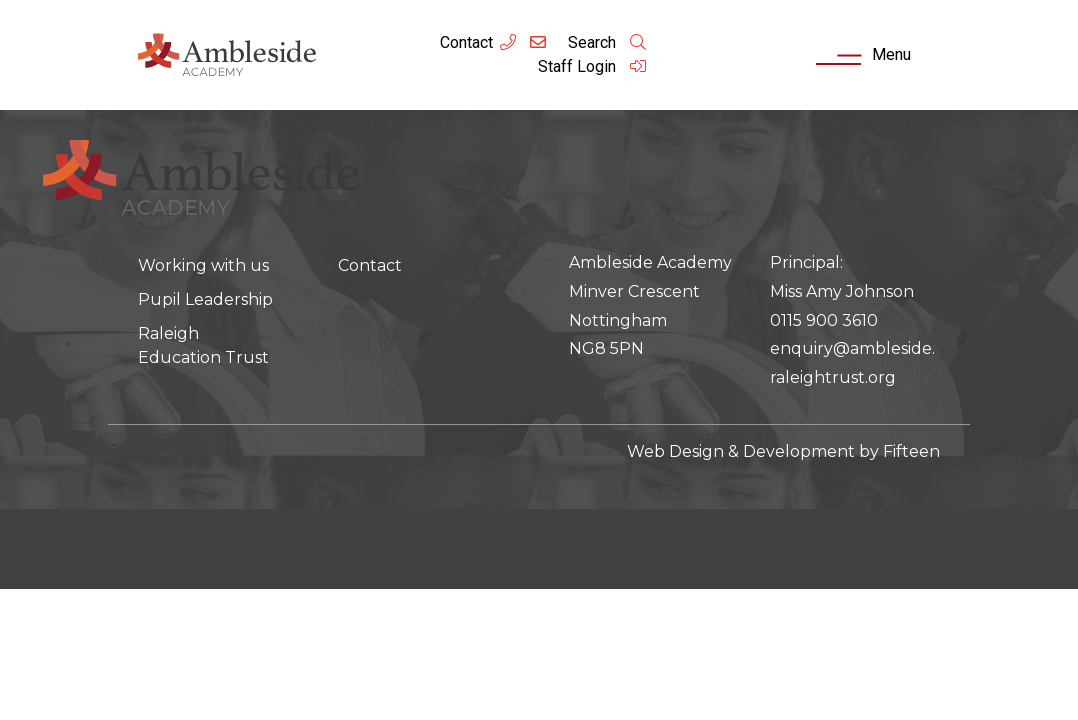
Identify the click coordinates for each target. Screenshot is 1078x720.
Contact (466, 42)
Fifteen (911, 451)
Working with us (203, 265)
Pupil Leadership (205, 299)
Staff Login (593, 66)
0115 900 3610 (824, 320)
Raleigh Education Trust (203, 345)
